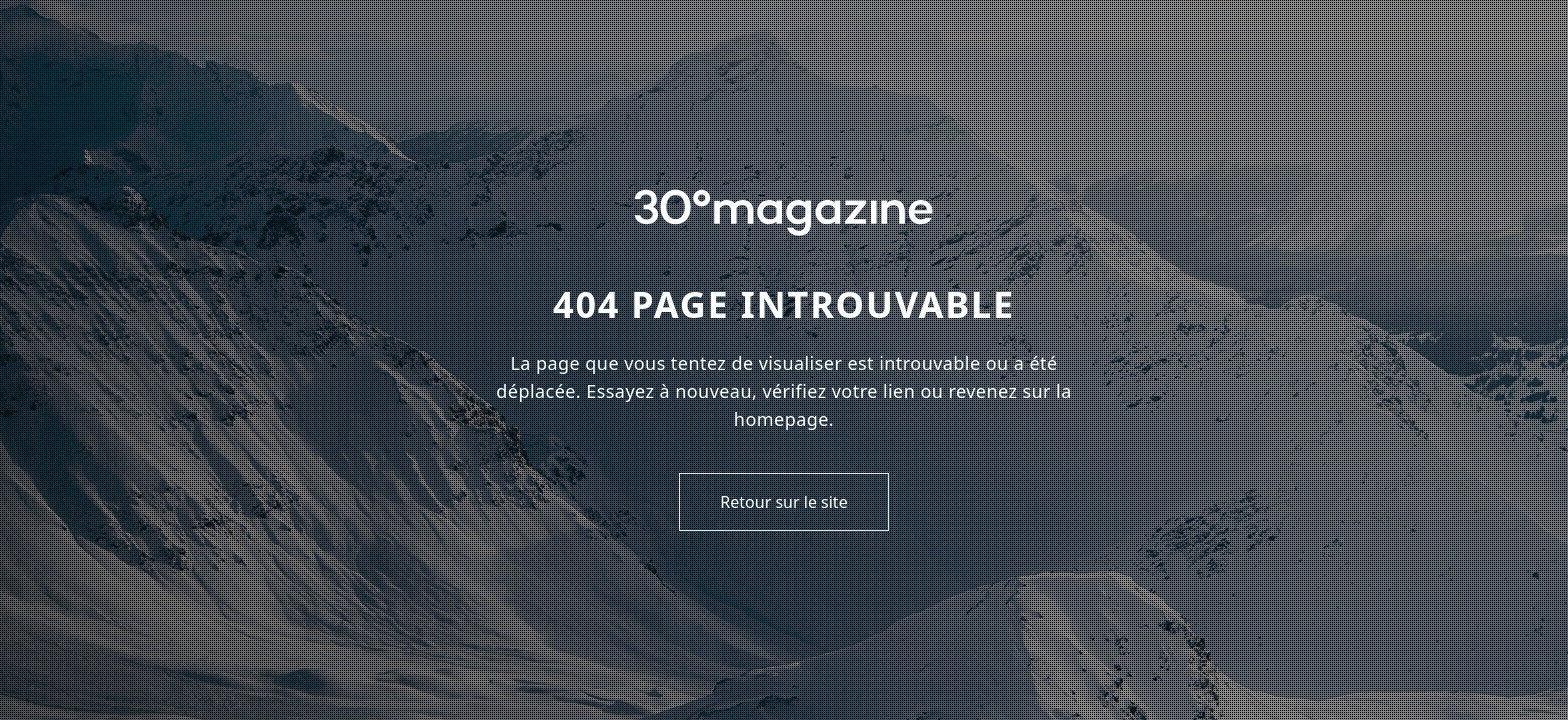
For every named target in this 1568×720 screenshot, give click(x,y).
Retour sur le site (783, 502)
